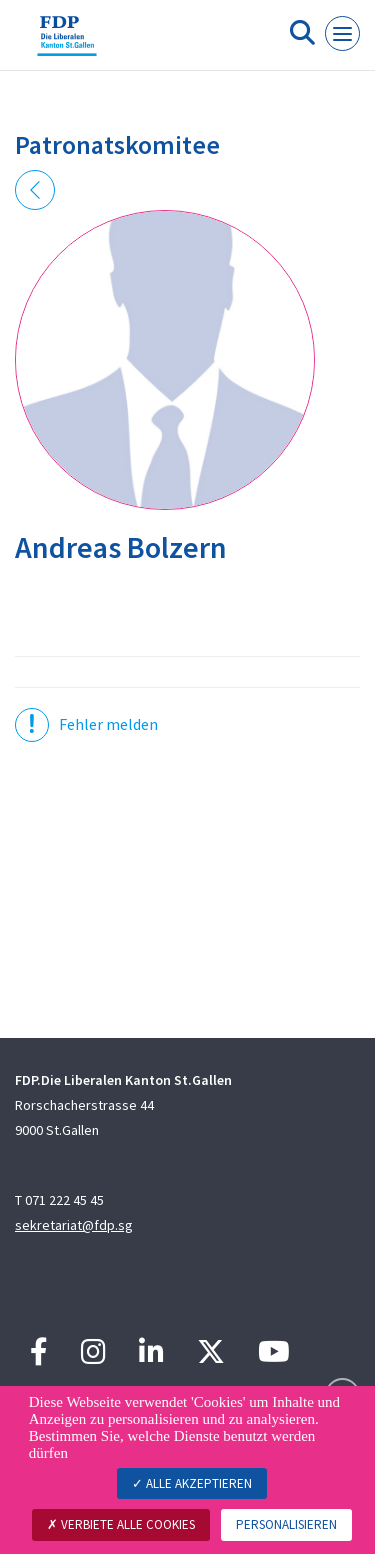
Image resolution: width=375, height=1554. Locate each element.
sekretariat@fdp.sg (74, 1225)
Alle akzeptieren (192, 1483)
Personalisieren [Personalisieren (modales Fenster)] (286, 1524)
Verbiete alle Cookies (121, 1524)
